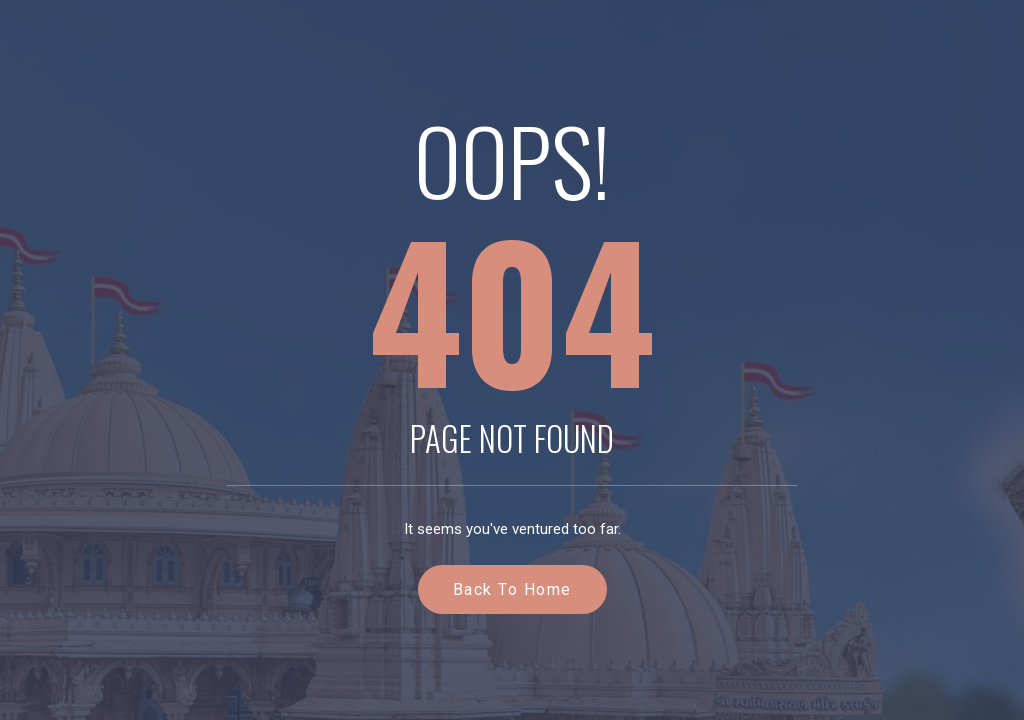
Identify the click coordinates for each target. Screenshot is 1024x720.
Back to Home (512, 589)
